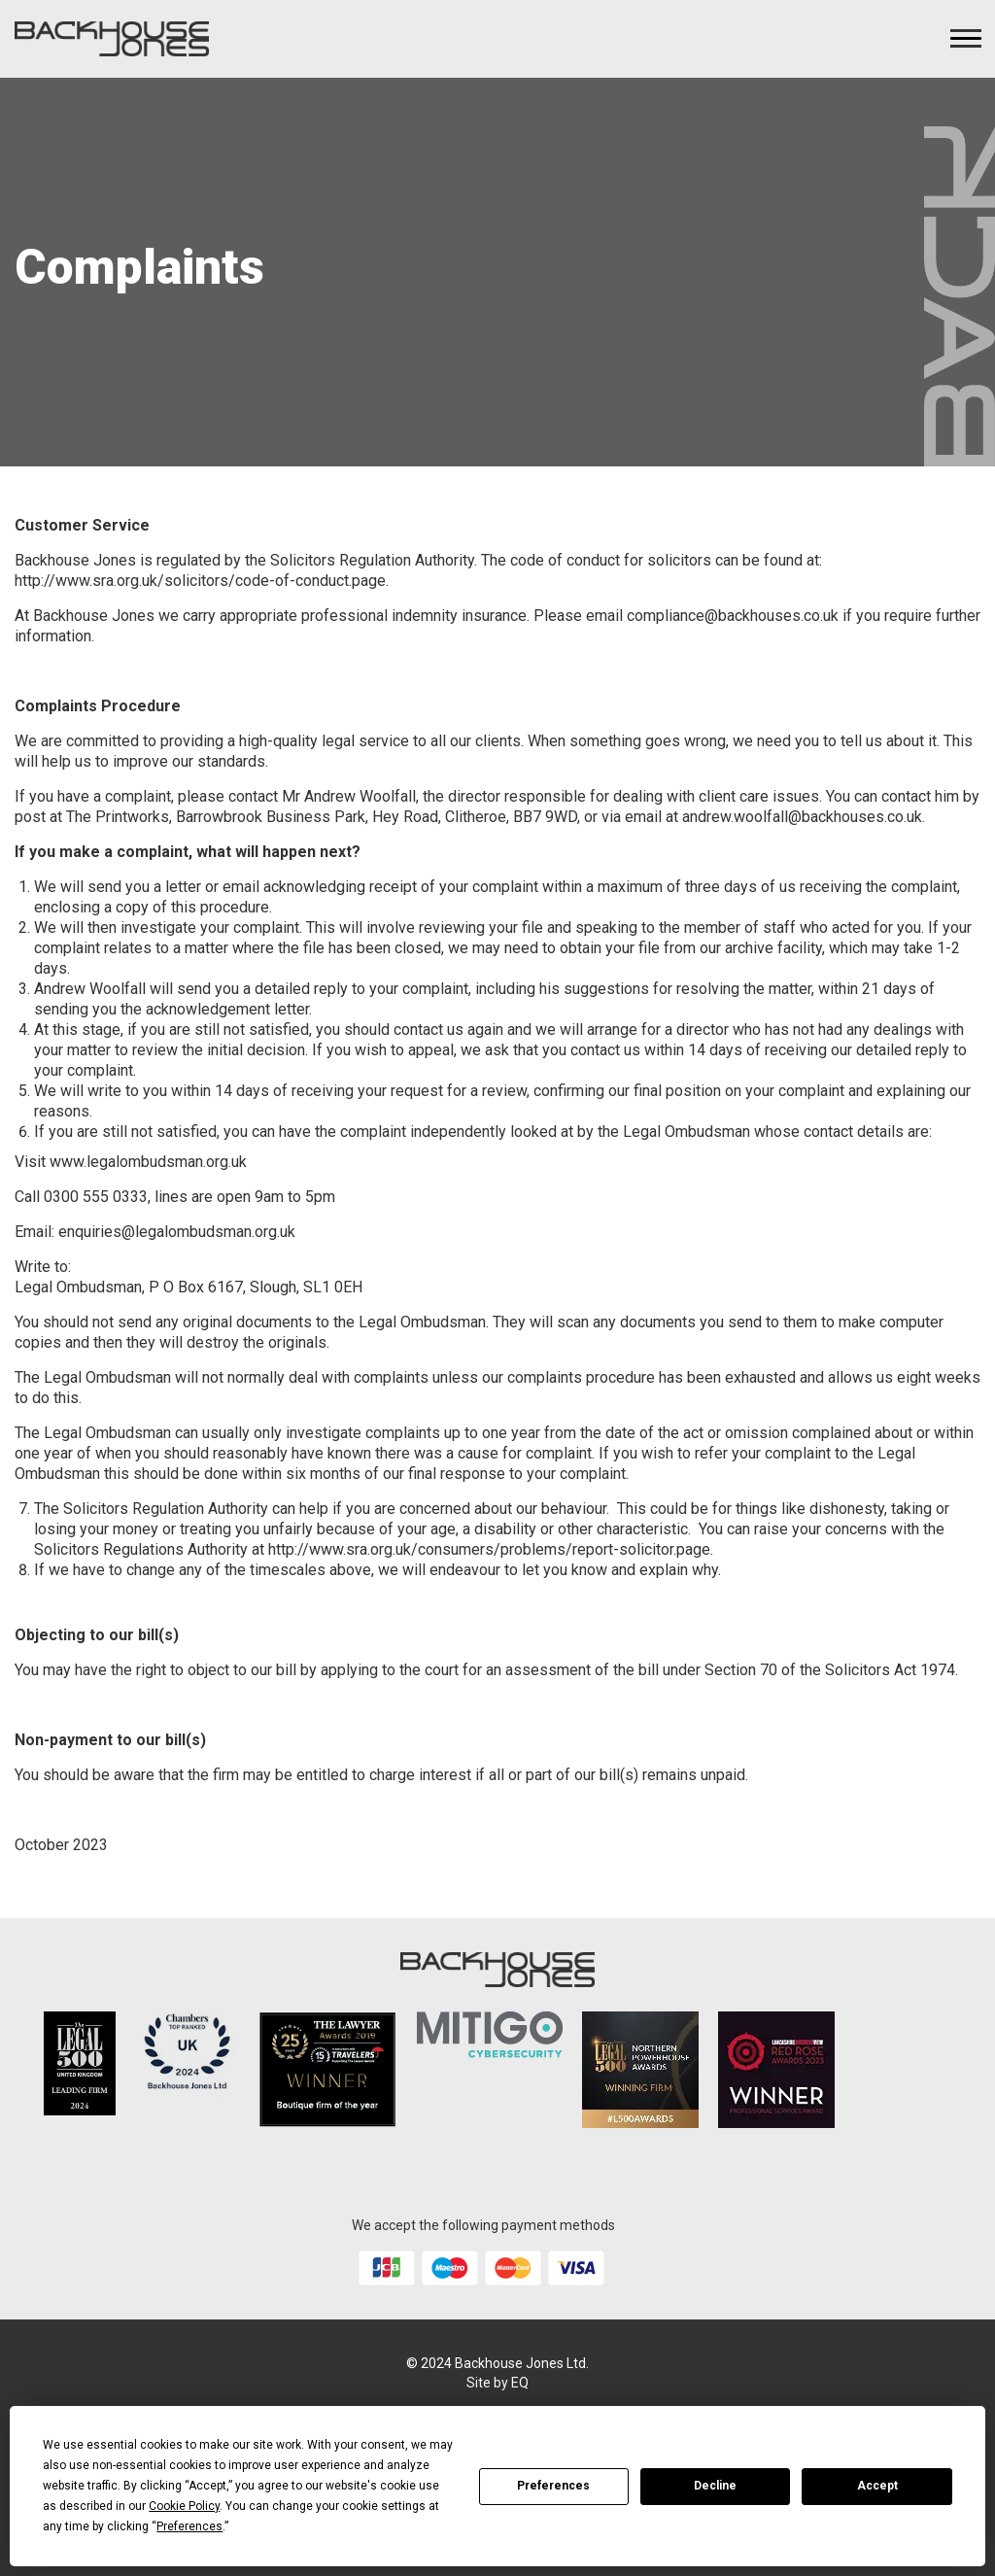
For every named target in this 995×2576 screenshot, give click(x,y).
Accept (877, 2485)
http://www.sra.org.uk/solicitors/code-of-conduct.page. (202, 580)
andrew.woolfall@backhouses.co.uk (802, 816)
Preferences (553, 2485)
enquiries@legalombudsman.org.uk (176, 1231)
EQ (520, 2382)
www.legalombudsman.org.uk (148, 1161)
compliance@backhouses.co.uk (733, 615)
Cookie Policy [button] (184, 2506)
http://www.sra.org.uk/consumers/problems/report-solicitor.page (489, 1549)
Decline (715, 2485)
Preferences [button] (189, 2526)
